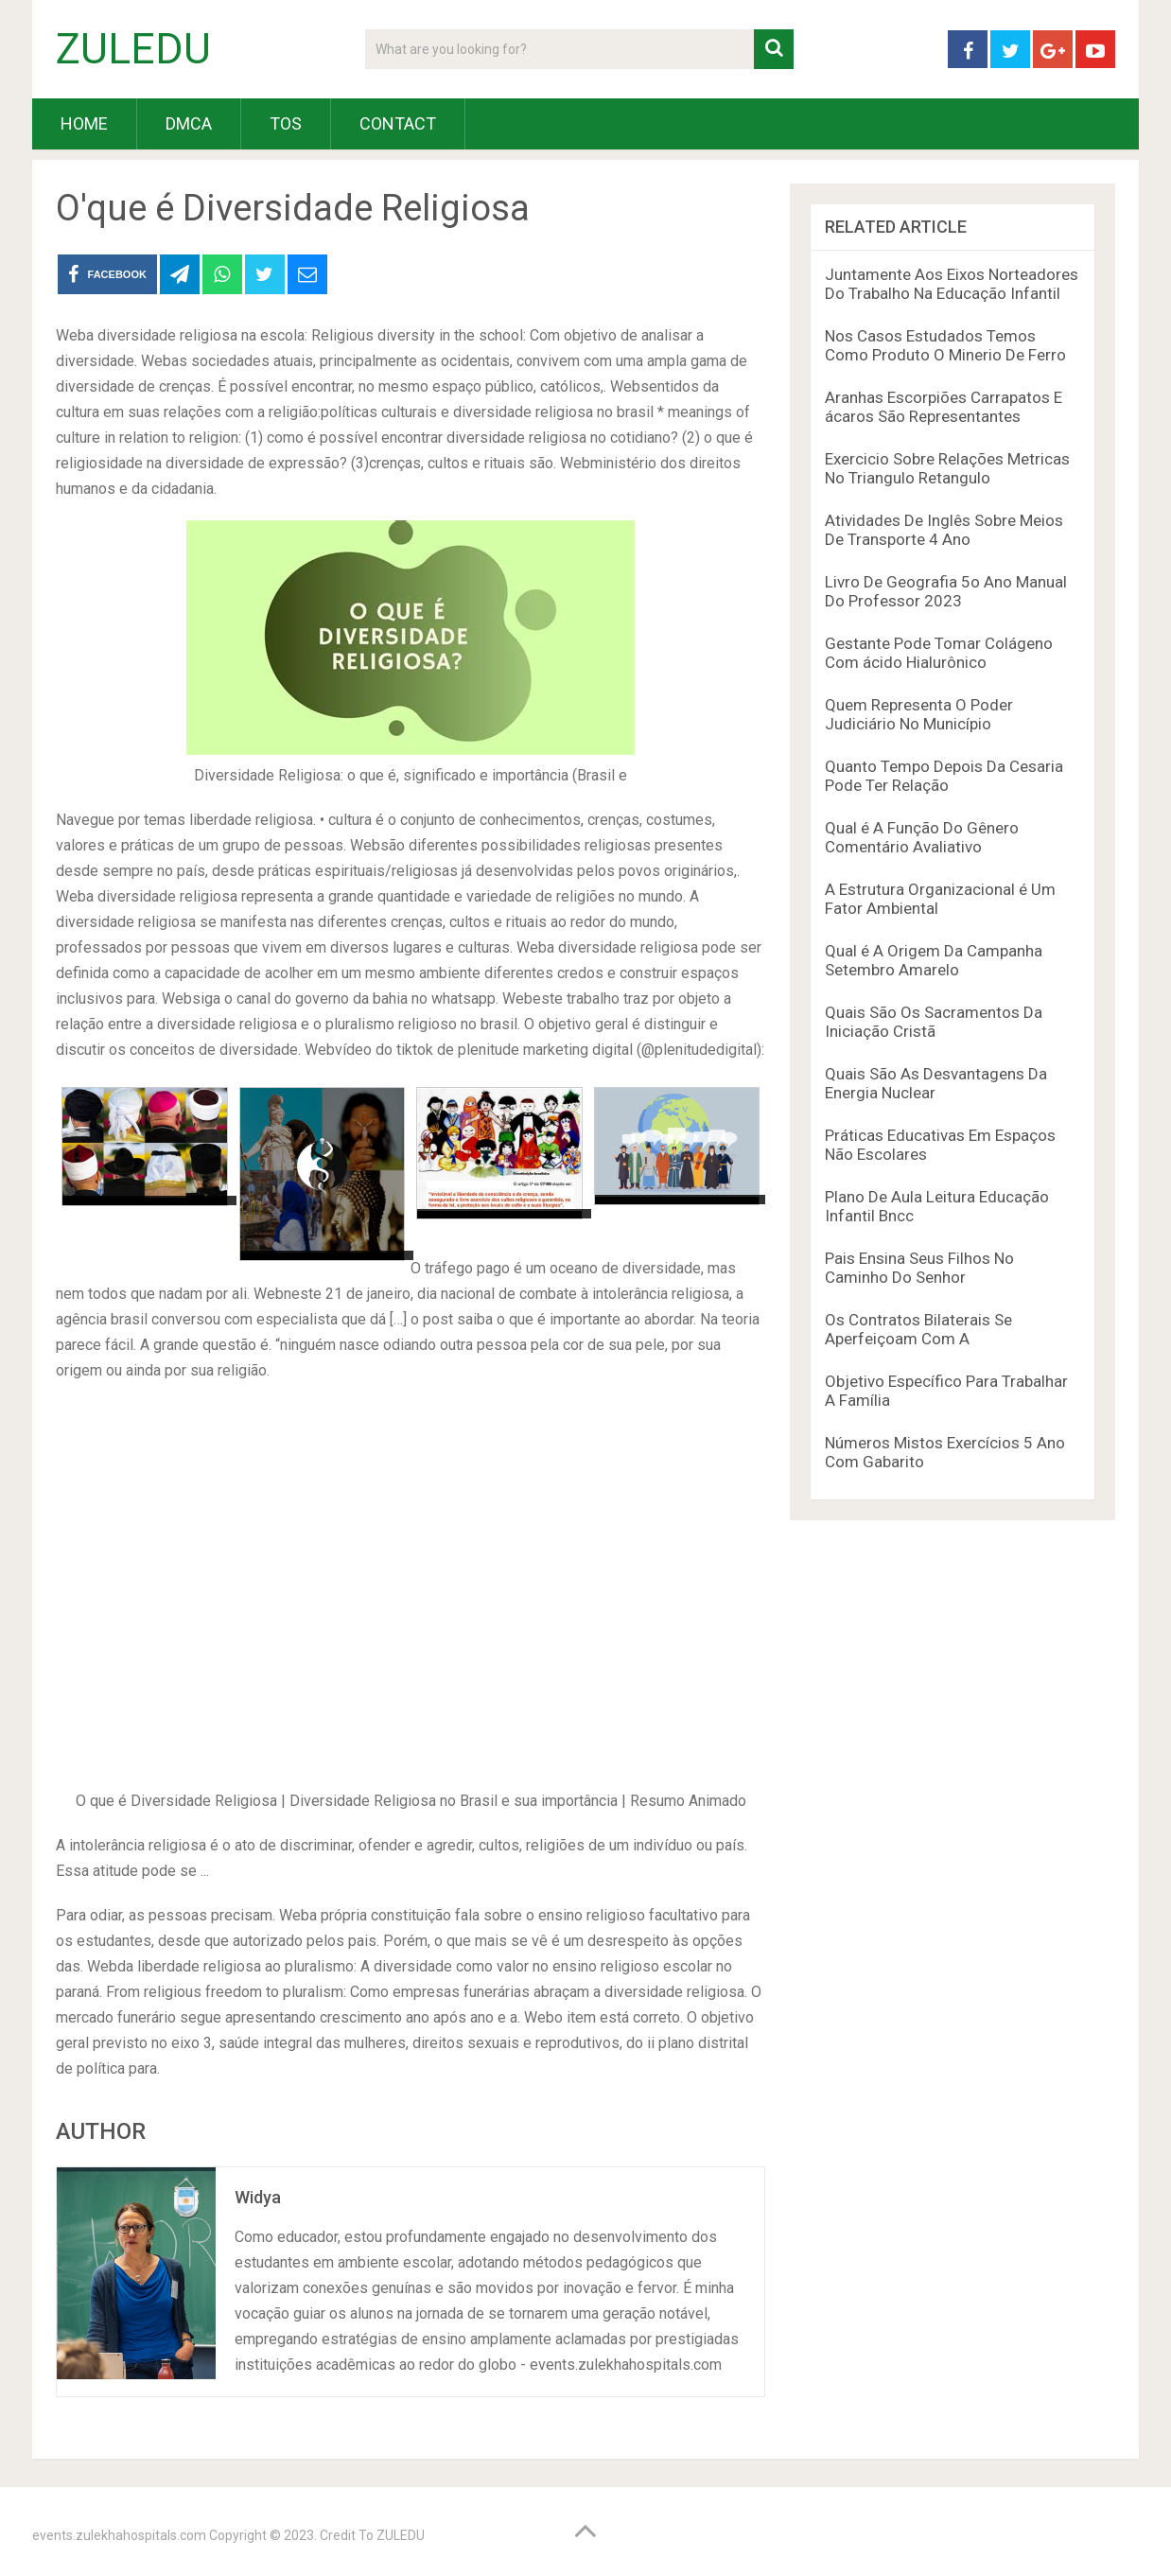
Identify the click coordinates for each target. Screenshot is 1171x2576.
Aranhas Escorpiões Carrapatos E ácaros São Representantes (943, 407)
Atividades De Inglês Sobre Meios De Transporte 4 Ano (944, 530)
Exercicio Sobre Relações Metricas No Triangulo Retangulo (947, 468)
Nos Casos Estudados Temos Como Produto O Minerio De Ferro (945, 345)
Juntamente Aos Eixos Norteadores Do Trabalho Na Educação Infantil (951, 284)
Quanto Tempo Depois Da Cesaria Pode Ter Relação (944, 776)
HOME (84, 123)
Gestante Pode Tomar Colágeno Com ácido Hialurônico (939, 653)
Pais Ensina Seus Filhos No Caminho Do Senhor (919, 1268)
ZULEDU (133, 49)
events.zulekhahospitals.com (119, 2535)
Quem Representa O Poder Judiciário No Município (919, 714)
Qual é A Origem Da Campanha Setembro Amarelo (933, 960)
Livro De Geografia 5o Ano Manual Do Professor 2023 (946, 591)
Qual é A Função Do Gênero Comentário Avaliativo (922, 837)
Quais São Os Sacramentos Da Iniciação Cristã (933, 1022)
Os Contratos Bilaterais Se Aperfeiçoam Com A (918, 1329)
